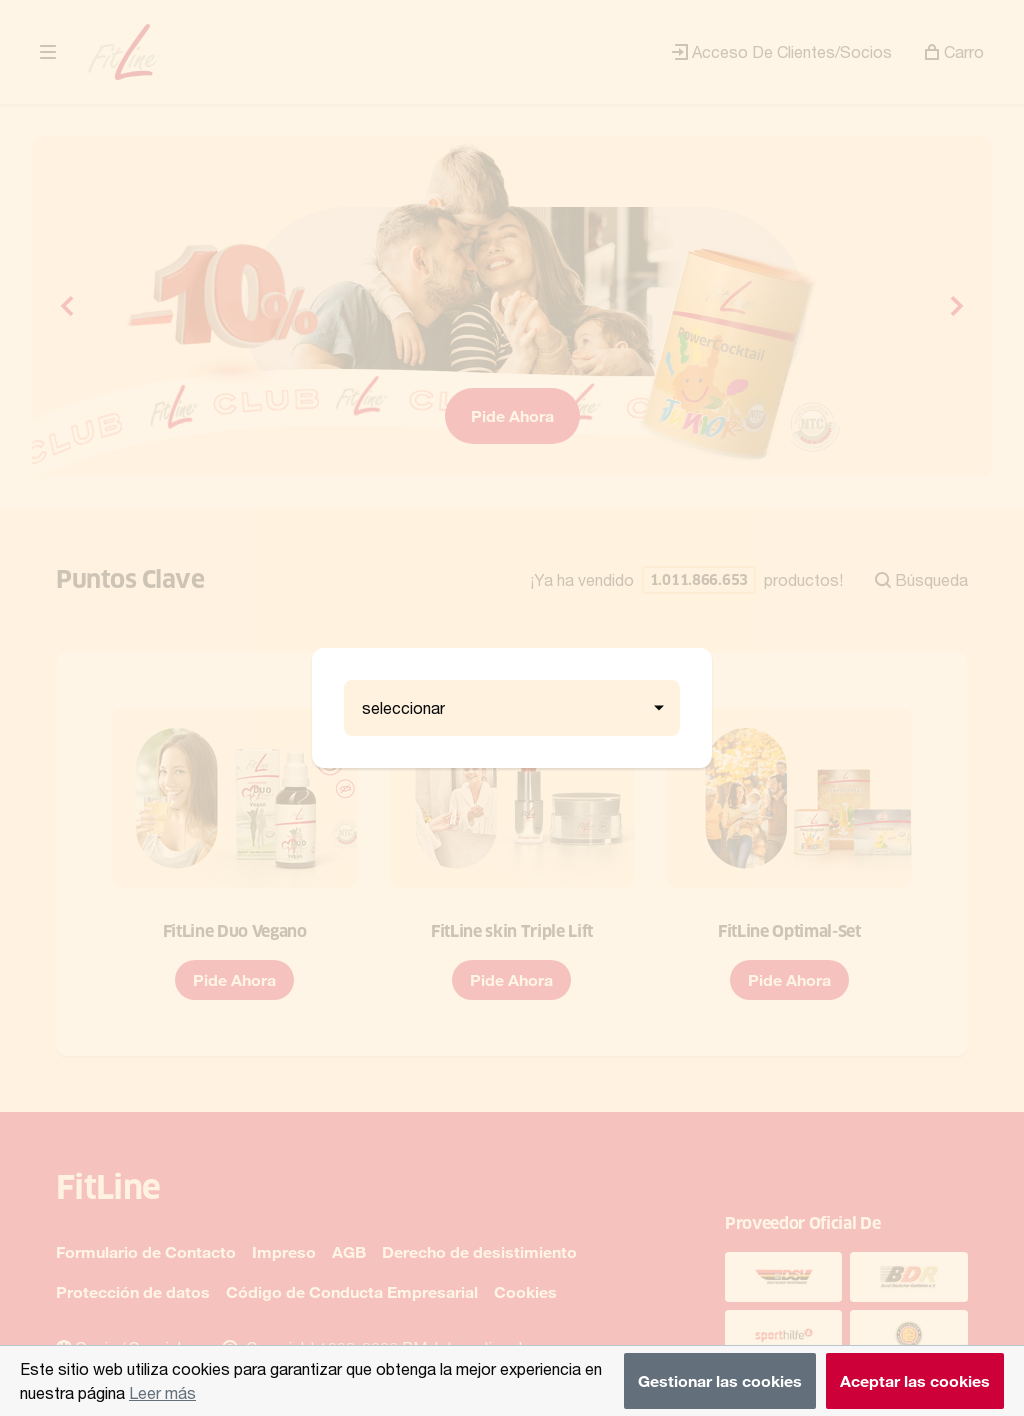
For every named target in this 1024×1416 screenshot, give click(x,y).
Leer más (162, 1392)
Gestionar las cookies (720, 1380)
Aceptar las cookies (915, 1380)
